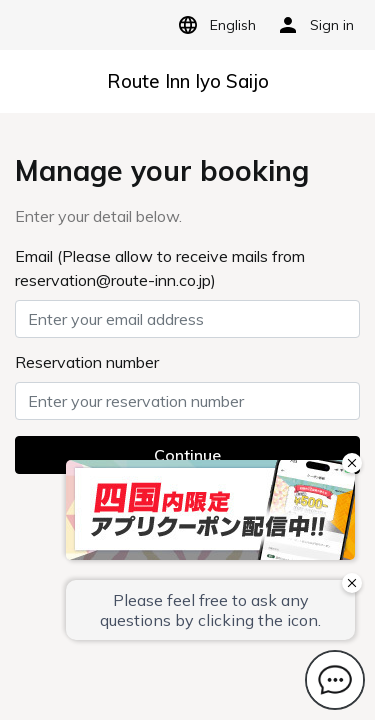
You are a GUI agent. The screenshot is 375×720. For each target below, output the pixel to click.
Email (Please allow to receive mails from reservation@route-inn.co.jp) (160, 268)
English (213, 25)
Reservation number (87, 362)
